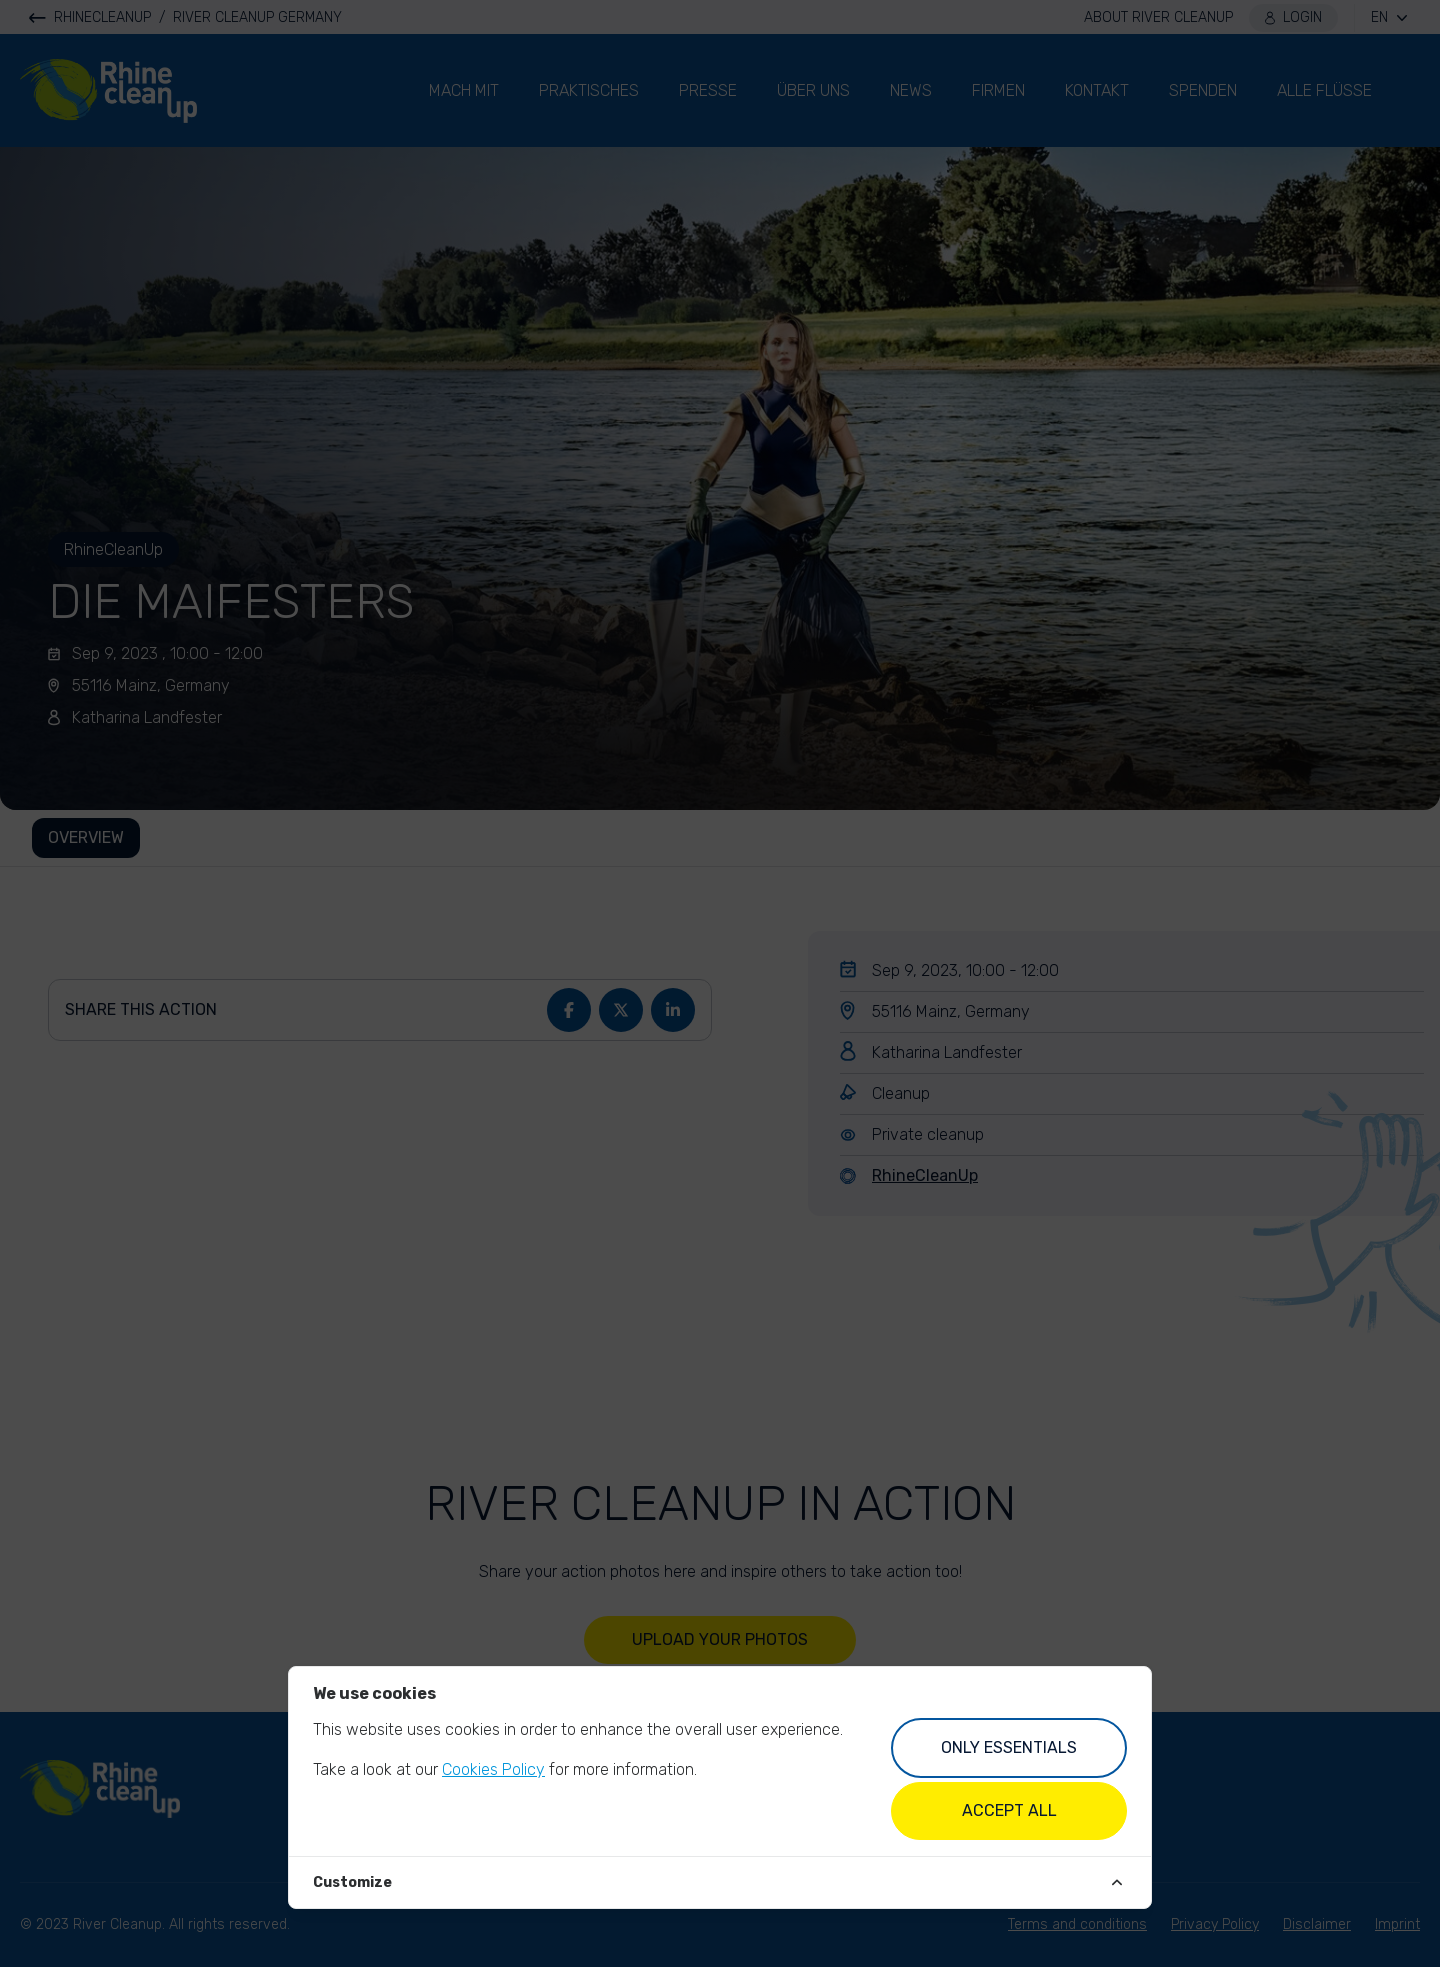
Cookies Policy (493, 1769)
